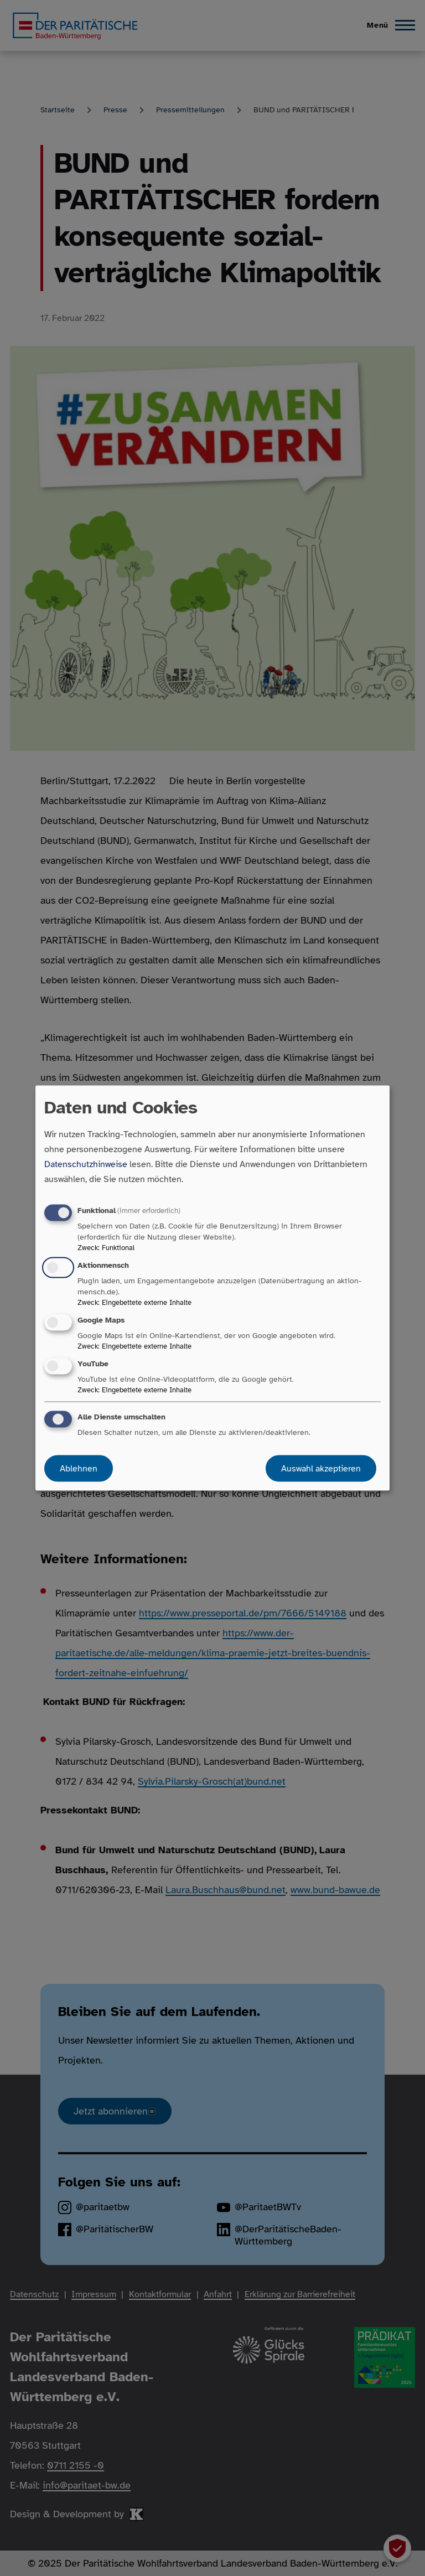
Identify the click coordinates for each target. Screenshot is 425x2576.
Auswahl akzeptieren (321, 1468)
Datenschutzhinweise (85, 1163)
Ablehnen (78, 1468)
